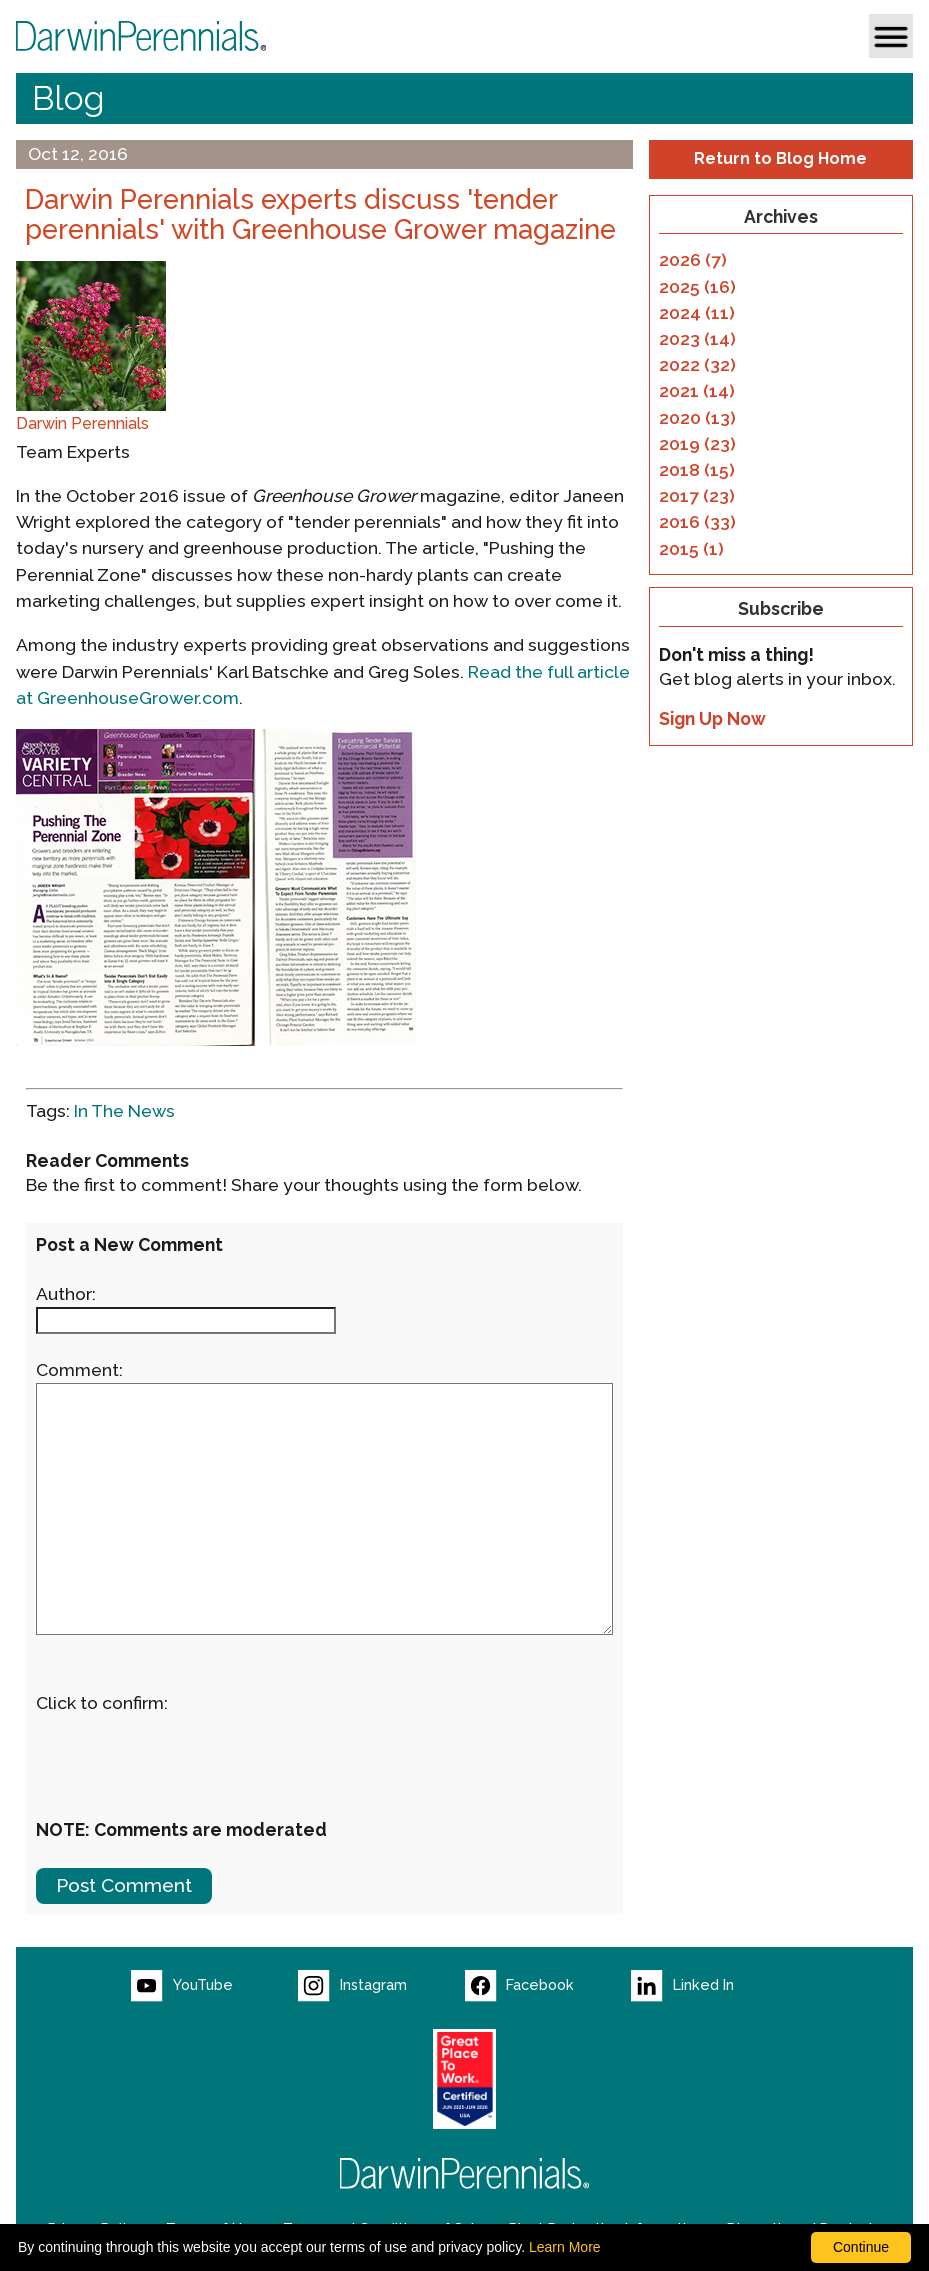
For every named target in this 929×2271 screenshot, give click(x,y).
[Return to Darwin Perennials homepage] (465, 2173)
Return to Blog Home (780, 158)
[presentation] (188, 1755)
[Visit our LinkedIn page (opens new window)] (714, 1986)
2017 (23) (697, 496)
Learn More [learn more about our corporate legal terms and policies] (565, 2247)
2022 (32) (697, 365)
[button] (891, 36)
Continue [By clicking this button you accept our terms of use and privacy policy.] (861, 2247)
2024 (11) (697, 313)
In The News (124, 1110)
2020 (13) (697, 418)
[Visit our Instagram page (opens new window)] (381, 1986)
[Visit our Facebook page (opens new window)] (548, 1986)
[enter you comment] (324, 1509)
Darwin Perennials (82, 423)
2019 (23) (697, 444)
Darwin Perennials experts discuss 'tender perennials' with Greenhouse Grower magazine (320, 215)
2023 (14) (697, 339)
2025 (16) (697, 287)
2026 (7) (693, 260)
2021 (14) (697, 391)
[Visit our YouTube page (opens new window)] (214, 1986)
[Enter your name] (186, 1320)
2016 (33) (697, 522)
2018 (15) (697, 470)
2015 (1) (691, 549)
